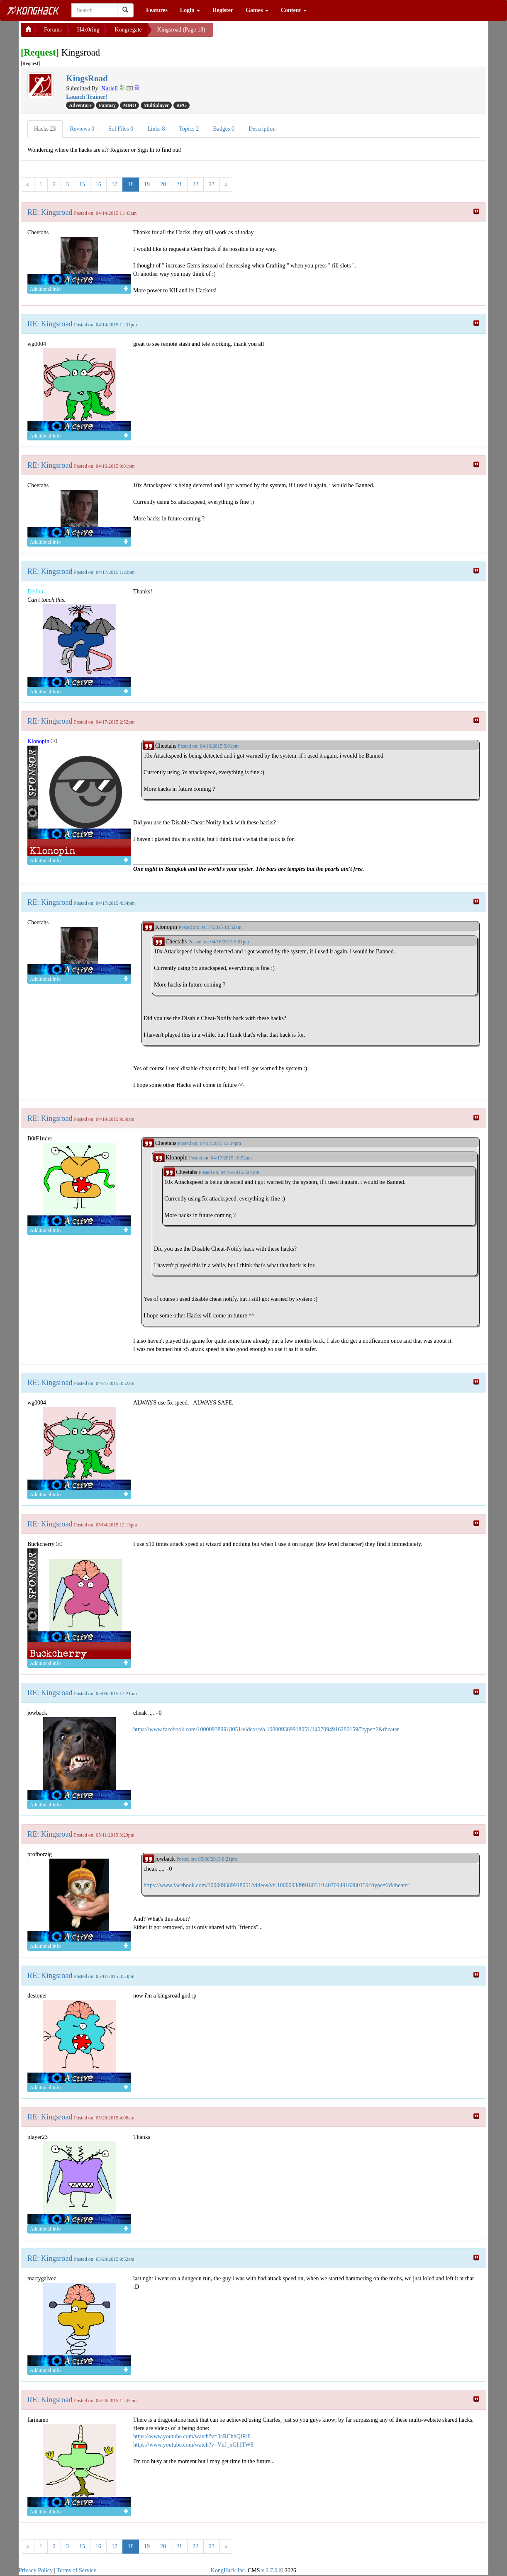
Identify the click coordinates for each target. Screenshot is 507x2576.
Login (190, 10)
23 (211, 184)
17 (114, 184)
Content (294, 10)
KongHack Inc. (228, 2570)
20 (163, 184)
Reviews (82, 129)
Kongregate (128, 30)
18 (131, 184)
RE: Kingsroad (50, 212)
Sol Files (120, 129)
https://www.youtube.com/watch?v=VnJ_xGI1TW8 (193, 2445)
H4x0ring (88, 30)
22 (195, 184)
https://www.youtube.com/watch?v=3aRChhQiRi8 (192, 2436)
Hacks (45, 129)
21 (179, 184)
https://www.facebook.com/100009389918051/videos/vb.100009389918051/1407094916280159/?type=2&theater (266, 1729)
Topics (189, 129)
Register (222, 10)
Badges (223, 129)
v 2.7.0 (269, 2570)
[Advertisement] (279, 33)
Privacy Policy (36, 2570)
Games (257, 10)
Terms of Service (76, 2570)
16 (98, 184)
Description (262, 129)
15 (82, 184)
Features (157, 10)
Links (156, 129)
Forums (53, 30)
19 (147, 184)
